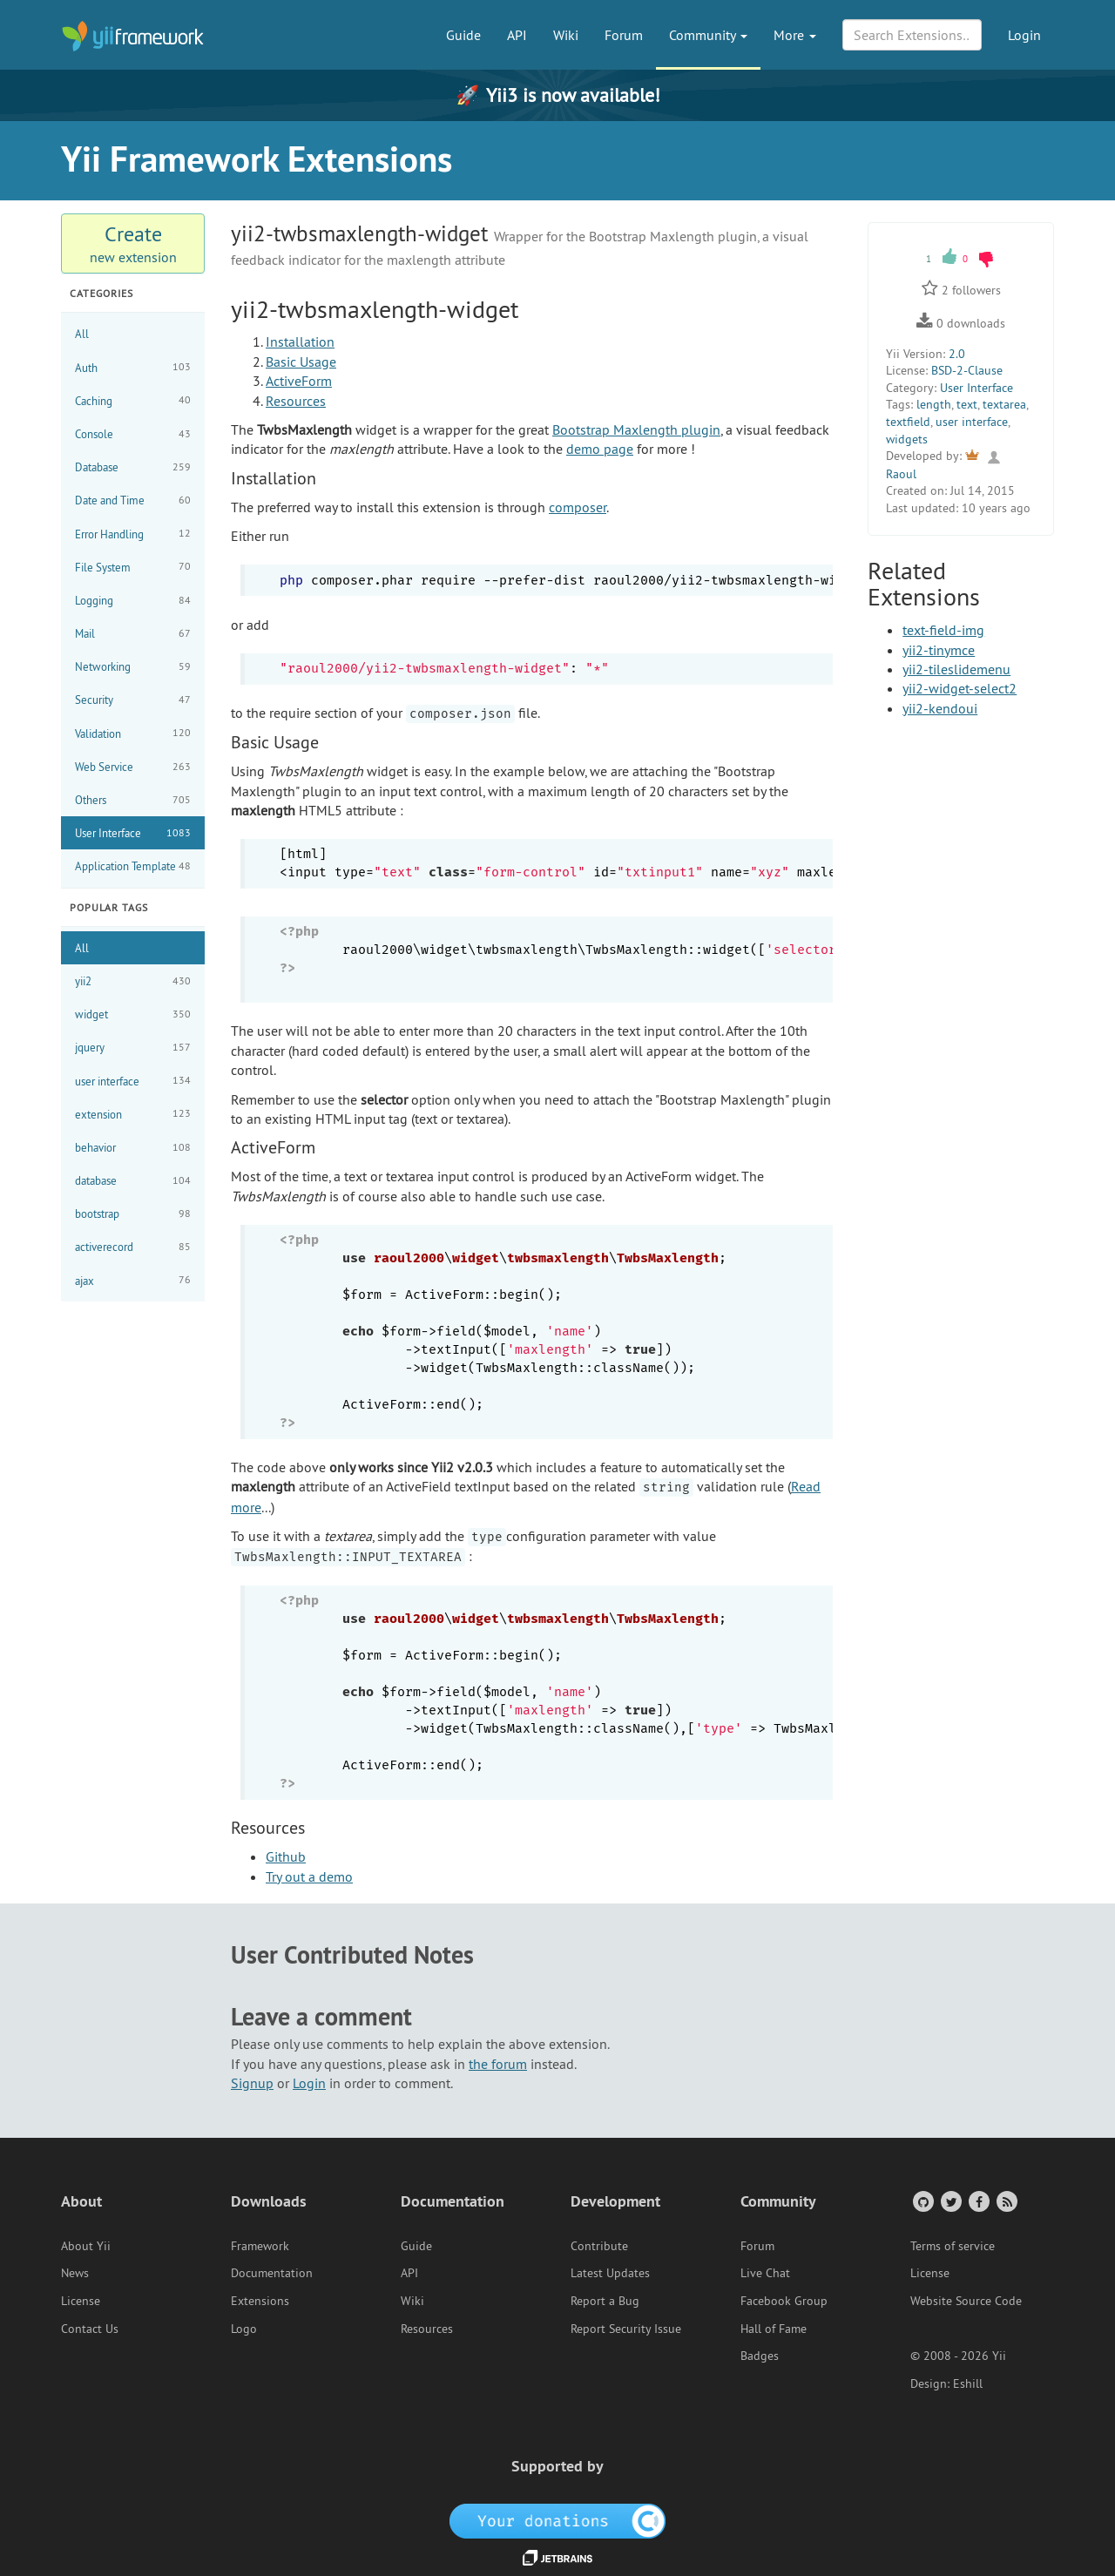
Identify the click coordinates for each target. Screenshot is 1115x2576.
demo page (599, 448)
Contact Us (89, 2328)
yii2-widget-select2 (959, 688)
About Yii (86, 2246)
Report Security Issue (626, 2328)
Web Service (133, 767)
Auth (133, 367)
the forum (498, 2063)
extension (133, 1113)
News (75, 2273)
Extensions (260, 2301)
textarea (1004, 404)
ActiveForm (299, 380)
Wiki (565, 35)
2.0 (957, 354)
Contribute (599, 2246)
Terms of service (952, 2246)
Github (286, 1856)
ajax (133, 1280)
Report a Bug (605, 2301)
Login (1024, 35)
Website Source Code (966, 2301)
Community (708, 35)
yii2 (133, 981)
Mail (133, 633)
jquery (133, 1047)
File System (133, 566)
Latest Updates (610, 2273)
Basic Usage (301, 361)
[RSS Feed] (1005, 2201)
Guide (463, 35)
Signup (252, 2083)
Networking (133, 666)
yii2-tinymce (938, 650)
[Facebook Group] (978, 2201)
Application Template (133, 866)
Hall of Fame (773, 2328)
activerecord (133, 1247)
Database (133, 467)
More (795, 35)
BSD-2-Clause (967, 370)
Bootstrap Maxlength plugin (636, 429)
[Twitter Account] (950, 2201)
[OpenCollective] (557, 2519)
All (82, 334)
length (933, 404)
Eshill (968, 2383)
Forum (624, 35)
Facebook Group (784, 2301)
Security (133, 700)
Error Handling (133, 533)
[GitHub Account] (922, 2201)
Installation (300, 341)
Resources (296, 400)
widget (133, 1014)
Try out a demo (309, 1876)
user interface (133, 1080)
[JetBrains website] (557, 2557)
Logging (133, 600)
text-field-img (943, 630)
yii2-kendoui (939, 708)
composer (577, 507)
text (966, 404)
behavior (133, 1147)
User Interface (133, 833)
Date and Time (133, 500)
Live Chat (765, 2273)
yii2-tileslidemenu (956, 669)
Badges (759, 2355)
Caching (133, 400)
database (133, 1180)
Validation (133, 733)
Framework (260, 2246)
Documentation (272, 2273)
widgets (907, 439)
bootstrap (133, 1214)
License (80, 2301)
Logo (244, 2328)
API (517, 35)
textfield (908, 421)
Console (133, 434)
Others (133, 800)
